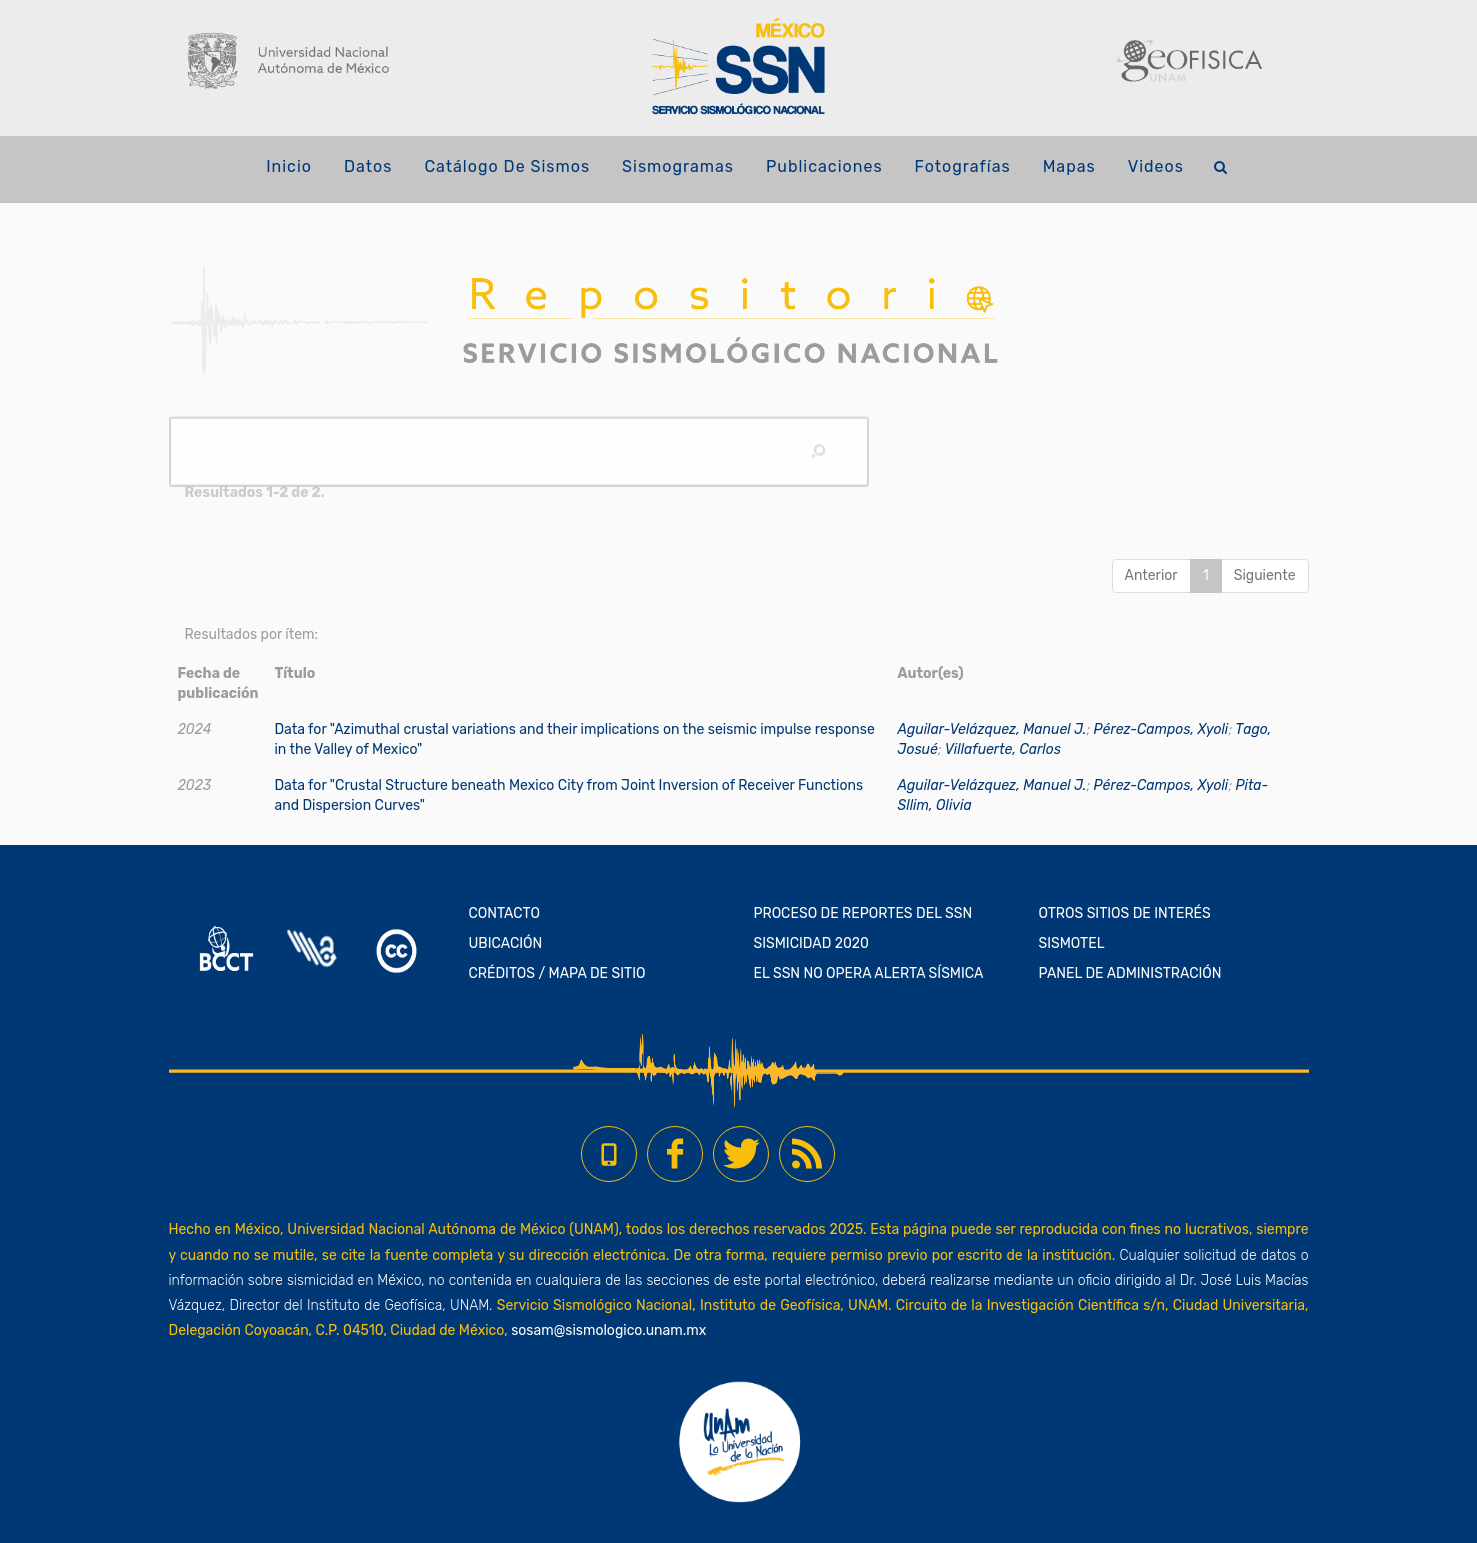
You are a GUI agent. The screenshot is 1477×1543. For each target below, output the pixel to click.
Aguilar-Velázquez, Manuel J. (992, 729)
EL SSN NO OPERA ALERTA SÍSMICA (869, 973)
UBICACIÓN (506, 943)
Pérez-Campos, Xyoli (1161, 729)
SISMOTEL (1072, 943)
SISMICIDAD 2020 (811, 943)
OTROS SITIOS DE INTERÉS (1125, 913)
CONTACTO (505, 913)
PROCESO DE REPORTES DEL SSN (863, 913)
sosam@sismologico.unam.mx (608, 1330)
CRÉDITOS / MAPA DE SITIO (557, 973)
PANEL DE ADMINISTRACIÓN (1130, 973)
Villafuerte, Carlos (1003, 749)
